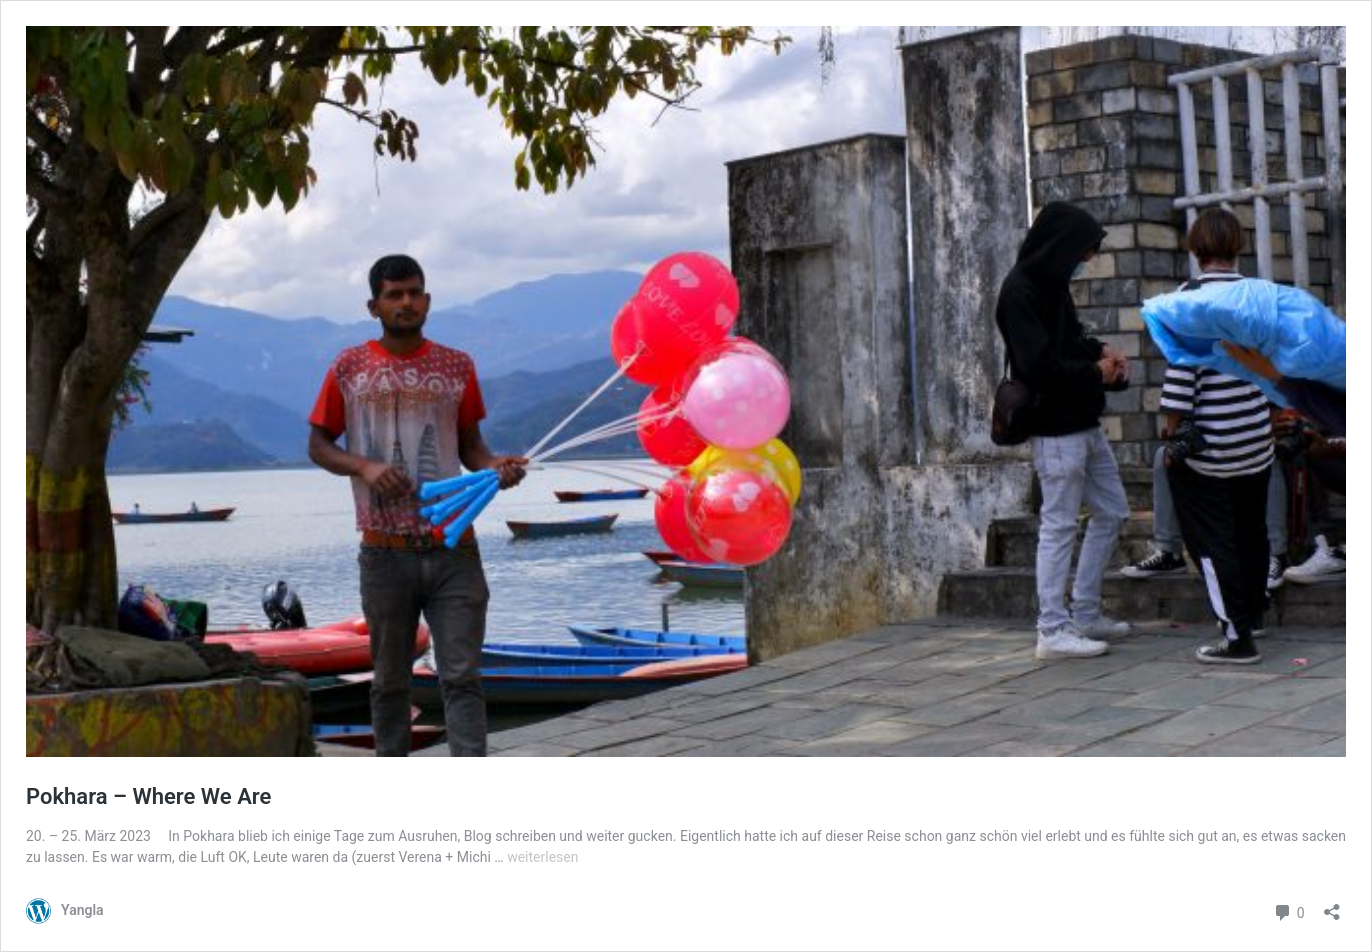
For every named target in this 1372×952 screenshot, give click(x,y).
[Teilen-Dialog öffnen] (1332, 905)
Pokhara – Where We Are (148, 796)
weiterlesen (542, 857)
